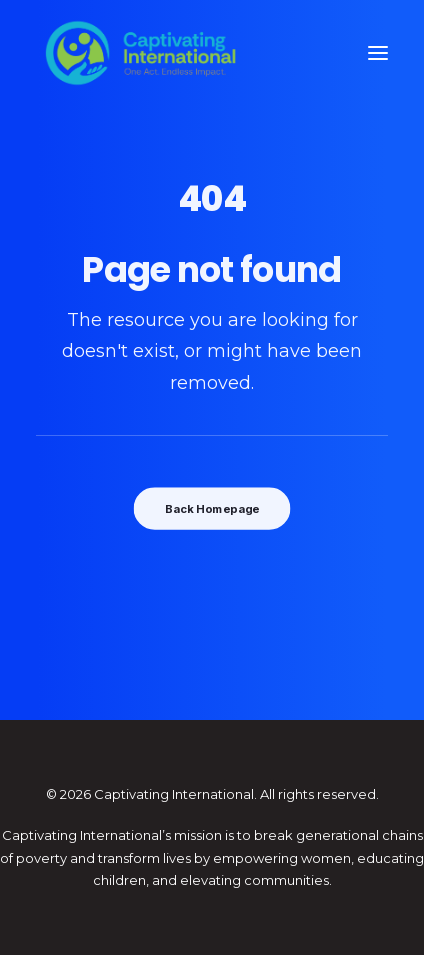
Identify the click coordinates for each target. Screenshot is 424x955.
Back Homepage (212, 509)
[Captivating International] (141, 53)
